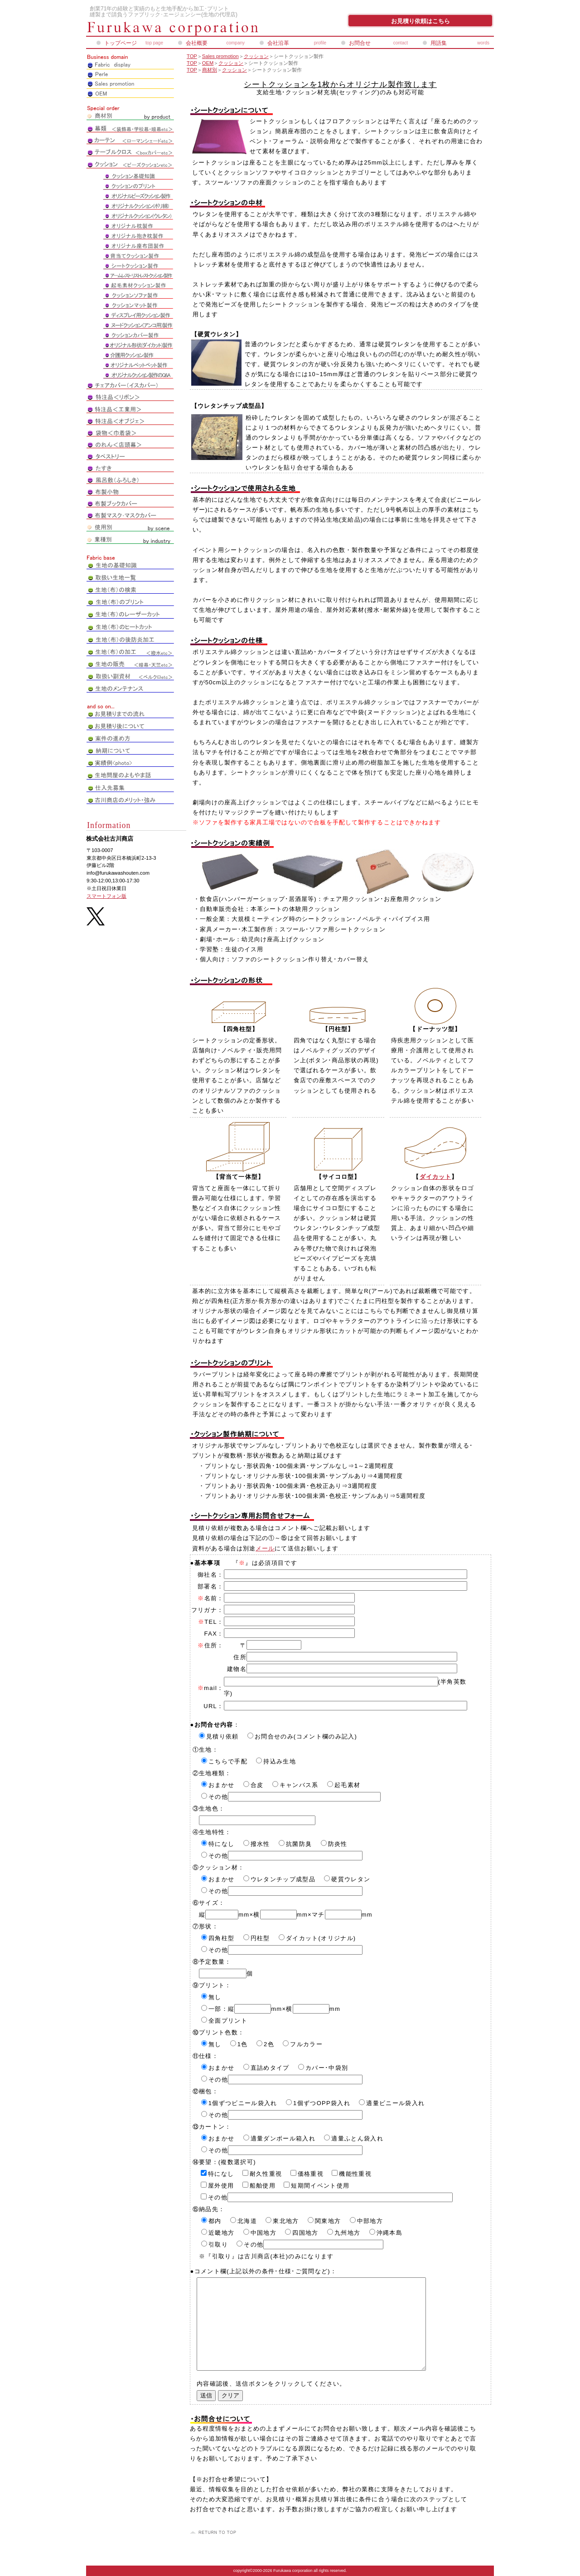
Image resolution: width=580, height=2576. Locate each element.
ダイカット (435, 1176)
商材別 (209, 70)
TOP (192, 56)
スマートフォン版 (106, 896)
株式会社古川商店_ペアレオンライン (195, 28)
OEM (207, 63)
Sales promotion (220, 56)
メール (265, 1548)
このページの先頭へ (214, 2532)
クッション (256, 56)
